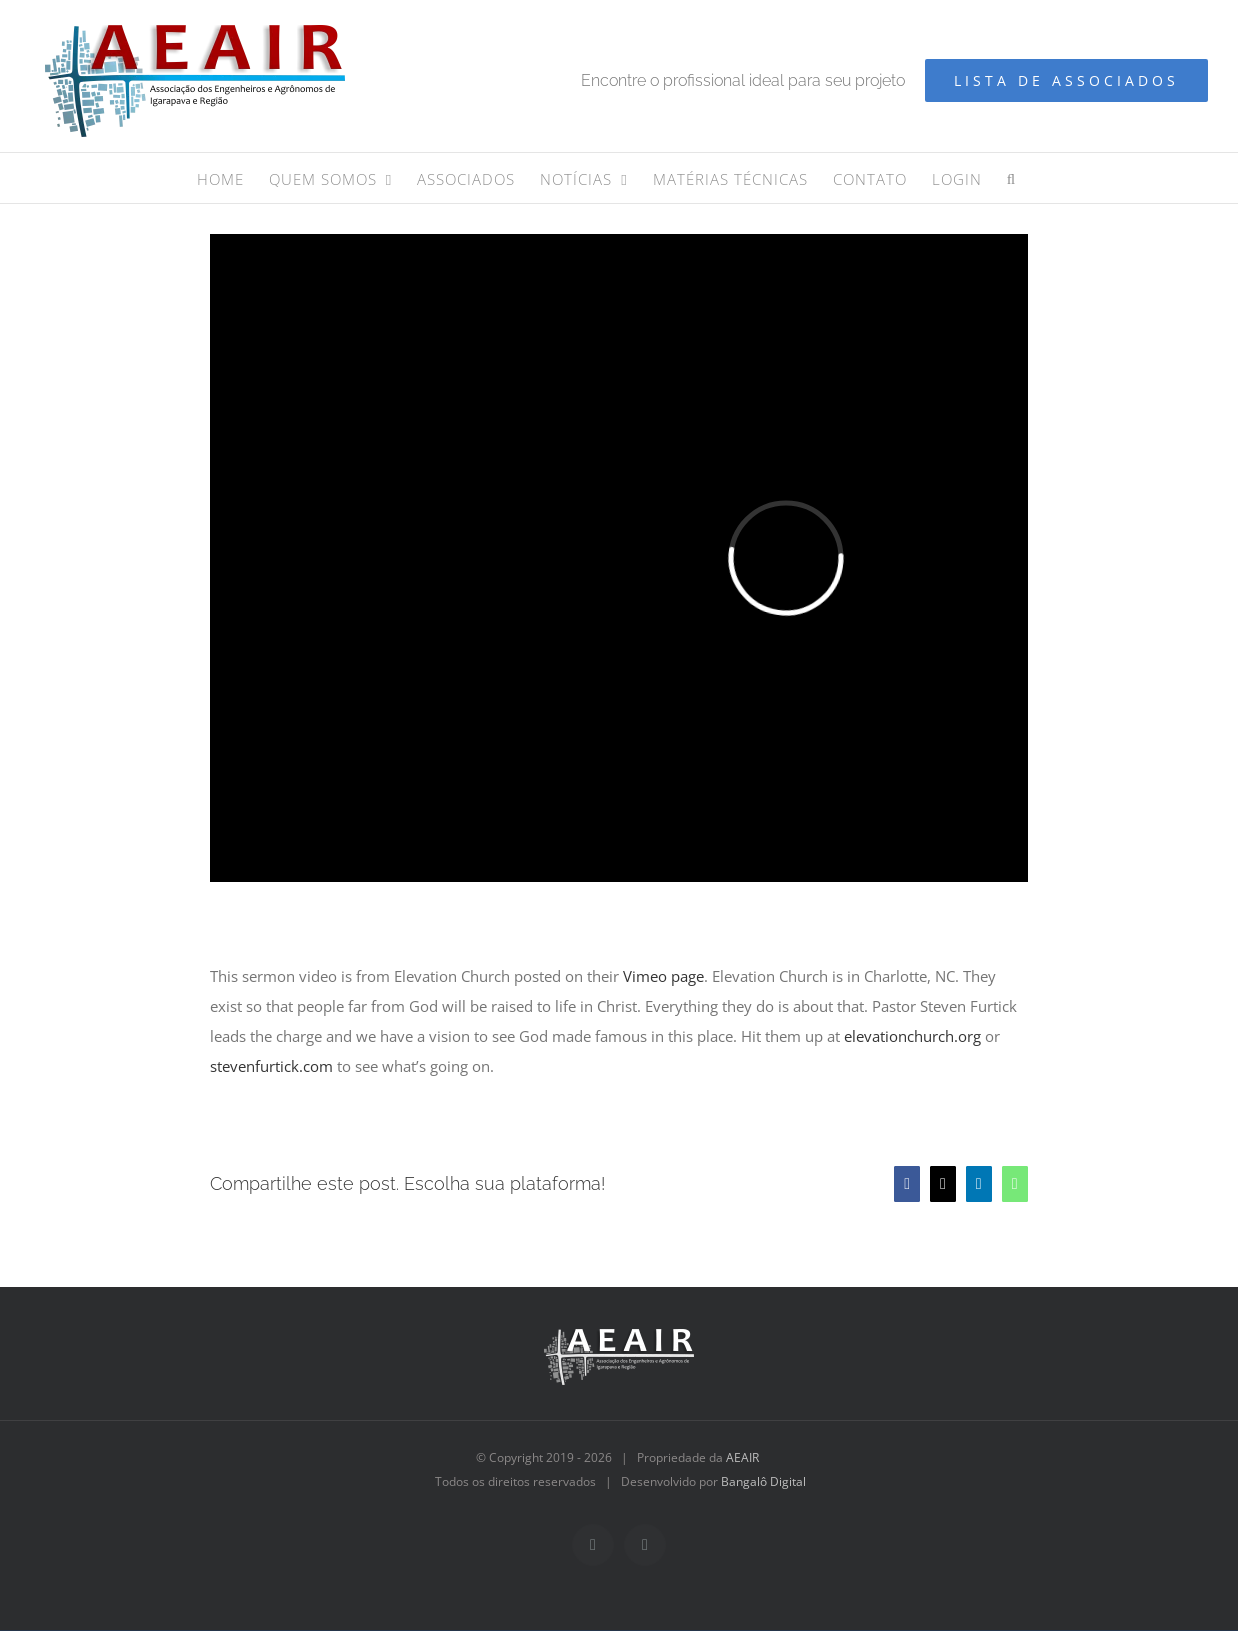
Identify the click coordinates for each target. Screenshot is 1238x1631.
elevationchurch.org (912, 1036)
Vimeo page (663, 976)
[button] (1011, 178)
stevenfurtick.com (271, 1066)
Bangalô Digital (763, 1481)
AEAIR (742, 1457)
